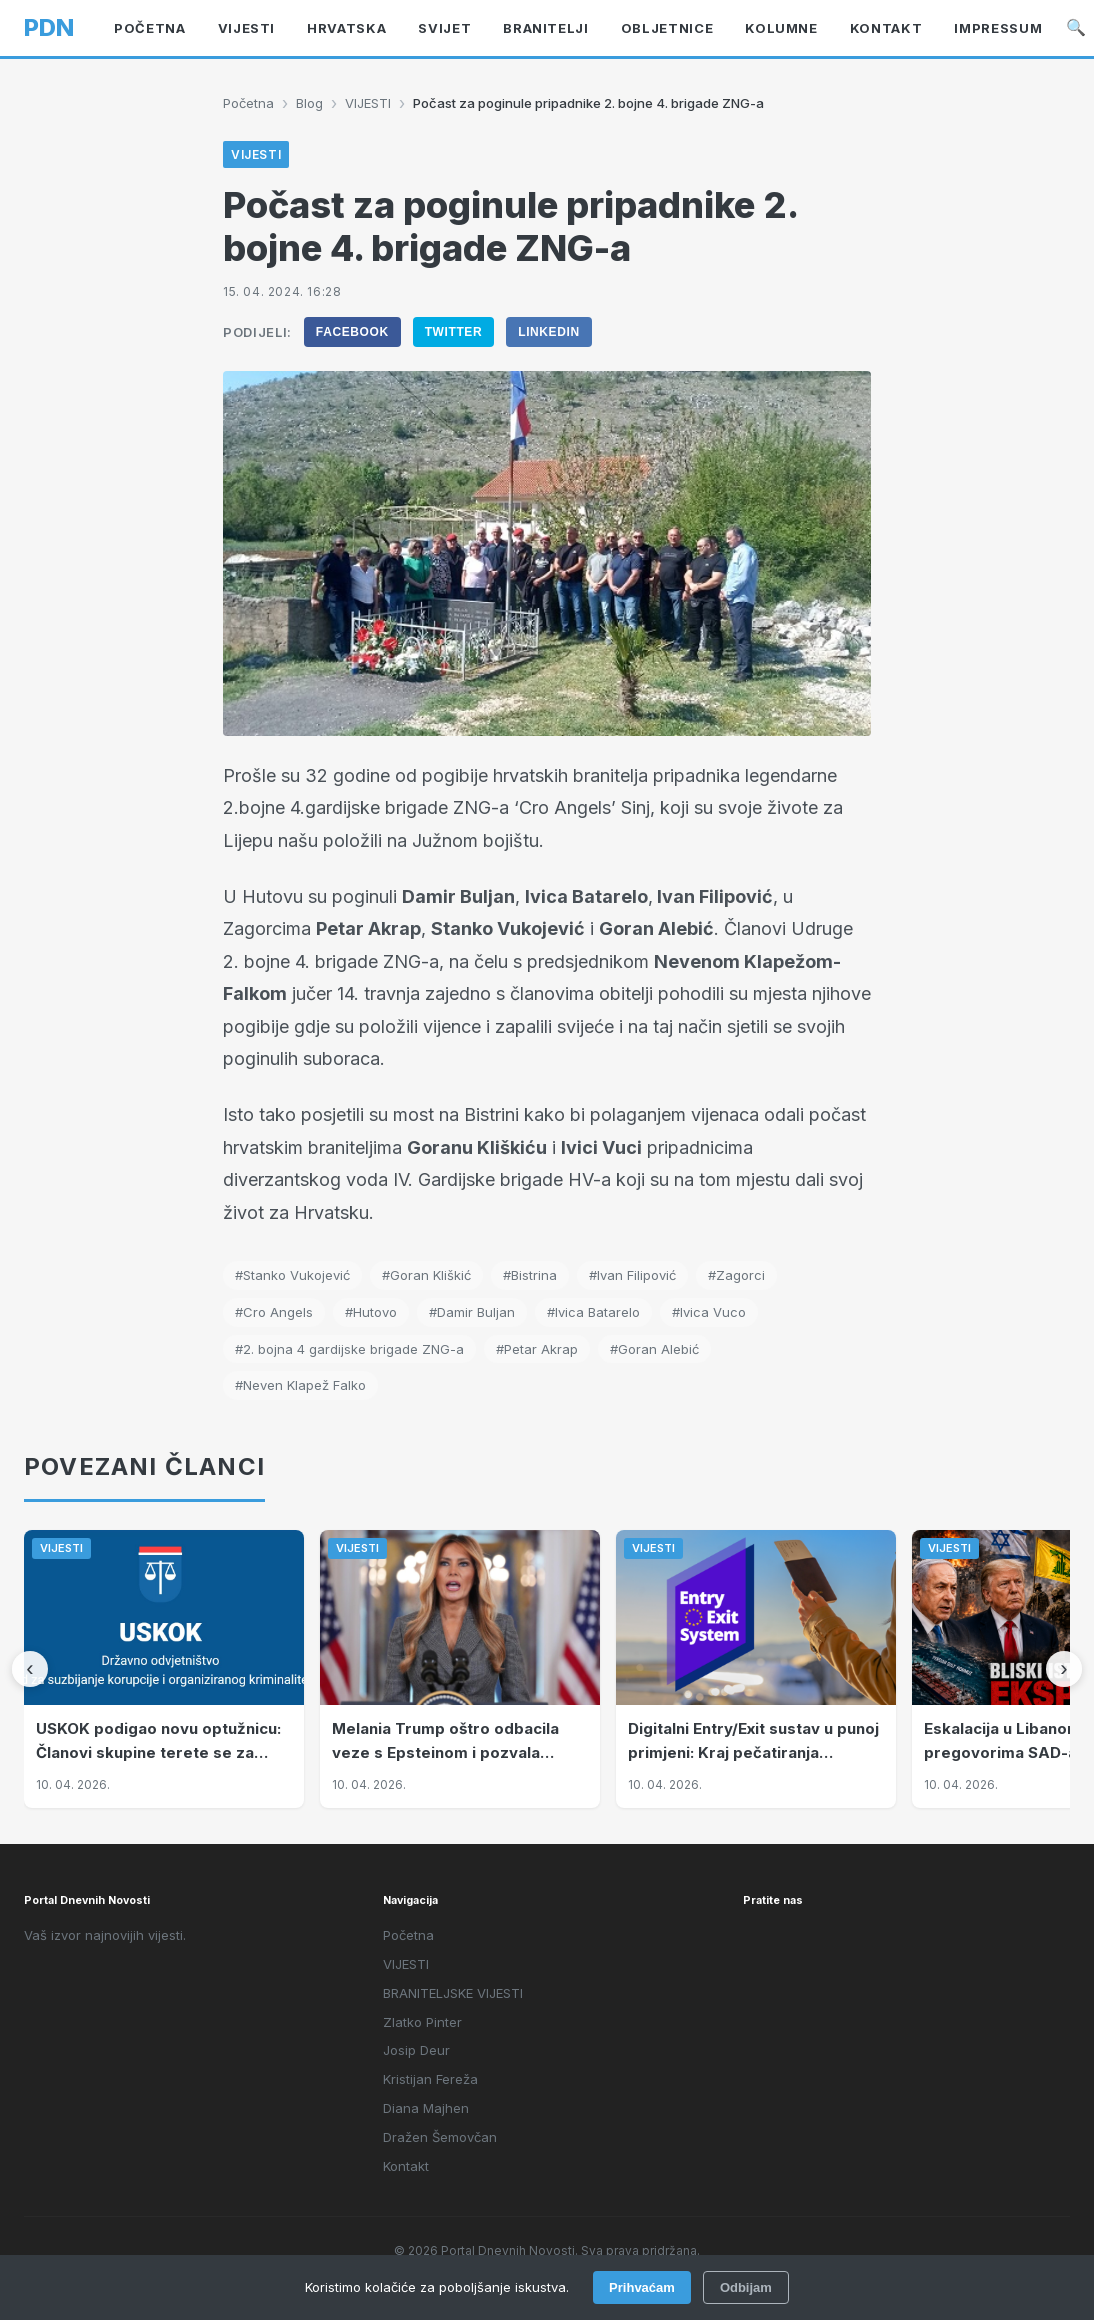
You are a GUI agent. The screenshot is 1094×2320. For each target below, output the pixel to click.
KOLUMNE (781, 28)
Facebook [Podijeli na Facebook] (352, 332)
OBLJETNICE (667, 28)
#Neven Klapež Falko (300, 1385)
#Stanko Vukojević (292, 1275)
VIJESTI (247, 28)
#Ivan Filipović (632, 1275)
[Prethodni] (30, 1669)
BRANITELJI (546, 28)
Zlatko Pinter (422, 2022)
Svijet (444, 28)
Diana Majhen (426, 2108)
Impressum (998, 28)
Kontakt (886, 28)
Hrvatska (346, 28)
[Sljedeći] (1064, 1669)
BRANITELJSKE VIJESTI (453, 1993)
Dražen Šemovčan (440, 2137)
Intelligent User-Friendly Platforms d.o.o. (593, 2278)
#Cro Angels (274, 1312)
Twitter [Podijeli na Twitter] (454, 332)
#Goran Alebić (654, 1349)
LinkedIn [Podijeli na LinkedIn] (548, 332)
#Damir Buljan (472, 1312)
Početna (150, 28)
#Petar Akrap (537, 1349)
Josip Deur (416, 2050)
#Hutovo (371, 1312)
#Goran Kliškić (426, 1275)
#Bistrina (530, 1275)
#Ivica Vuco (709, 1312)
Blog (309, 103)
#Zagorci (736, 1275)
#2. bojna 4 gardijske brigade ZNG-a (349, 1349)
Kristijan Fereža (430, 2079)
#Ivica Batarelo (593, 1312)
